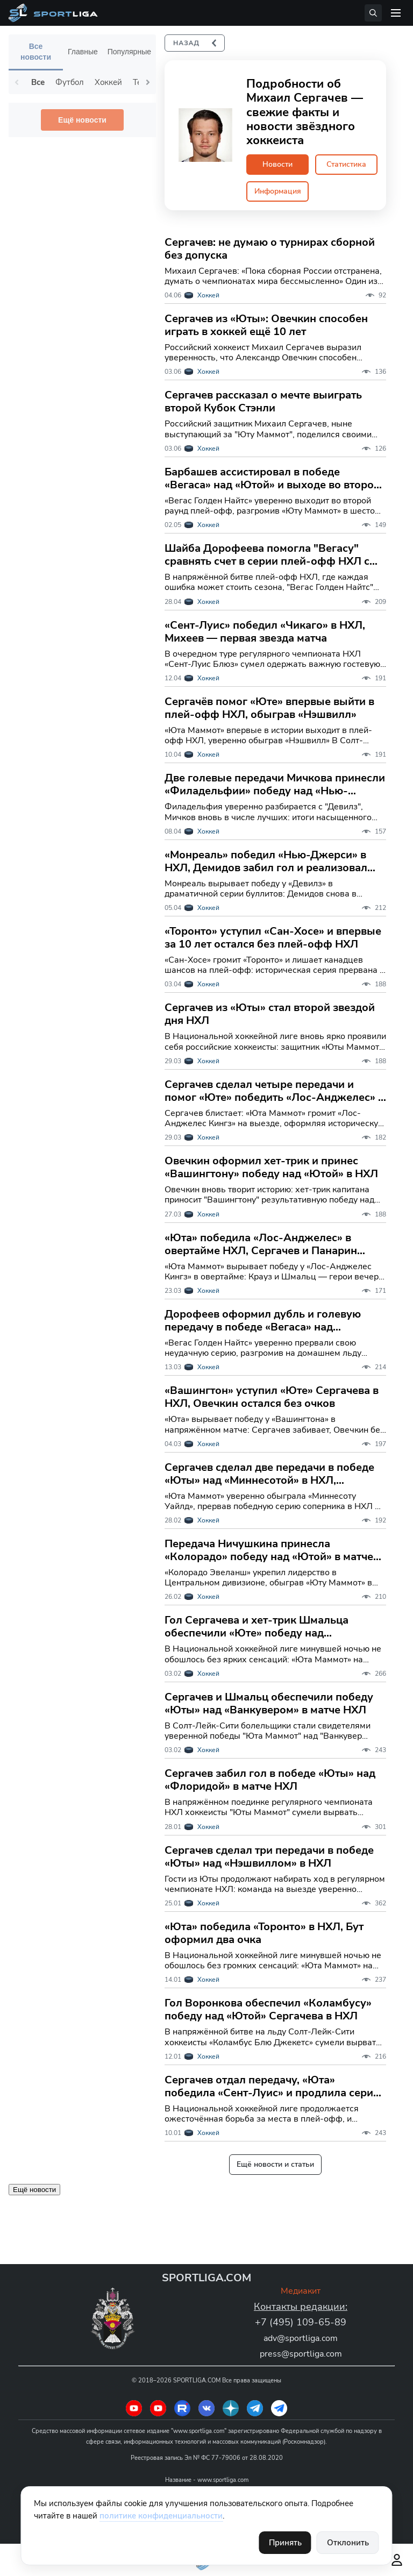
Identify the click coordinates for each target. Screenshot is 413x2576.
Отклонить (348, 2542)
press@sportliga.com (301, 2352)
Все (38, 82)
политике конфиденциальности (161, 2515)
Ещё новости (82, 120)
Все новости (35, 51)
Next (148, 82)
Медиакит (301, 2290)
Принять (285, 2542)
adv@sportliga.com (301, 2337)
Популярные (129, 51)
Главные (83, 51)
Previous (17, 82)
